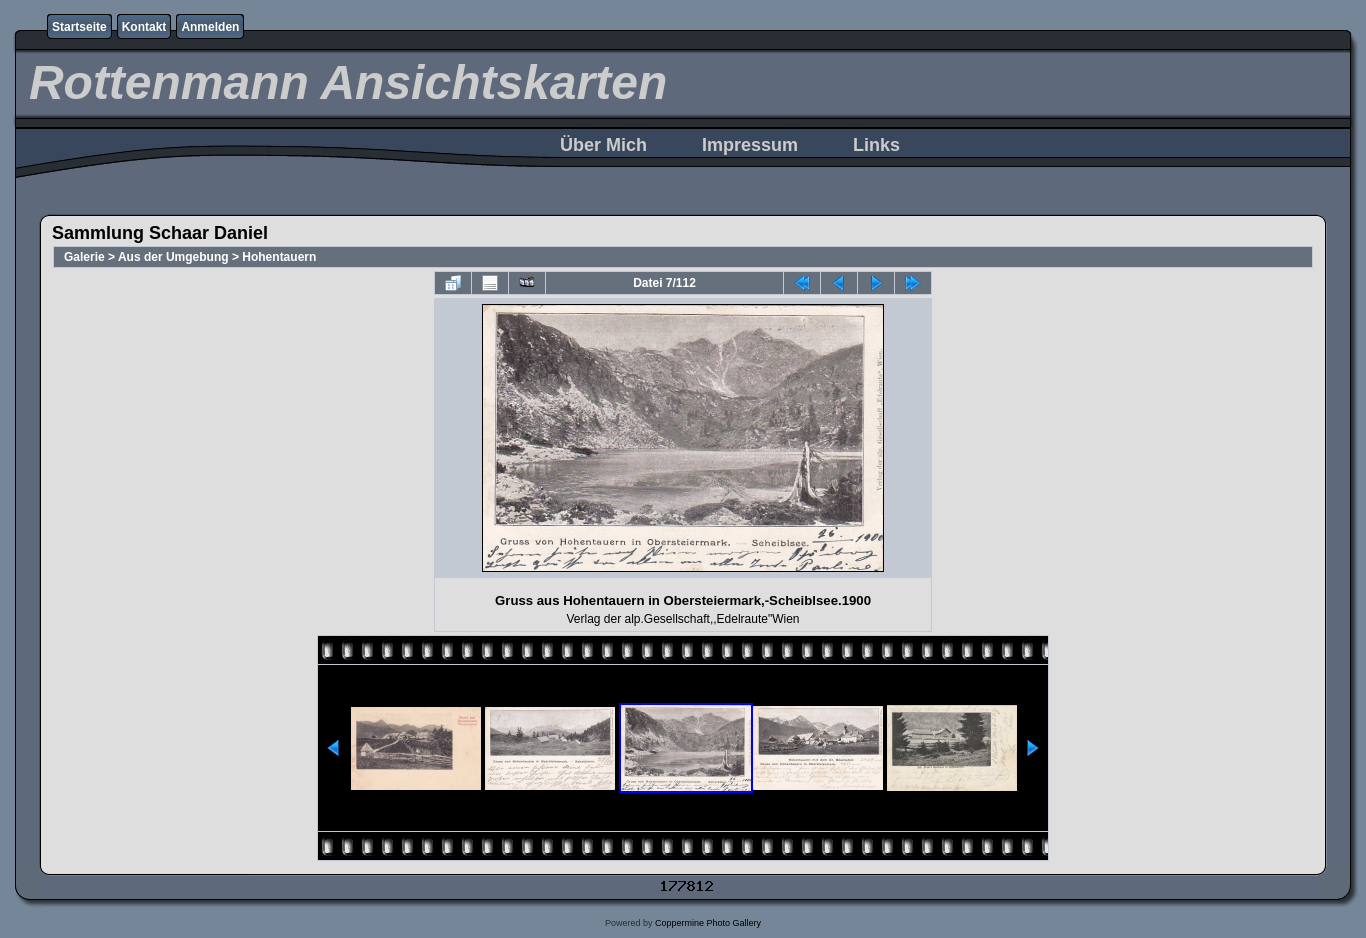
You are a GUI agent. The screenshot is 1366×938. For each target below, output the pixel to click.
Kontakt (144, 27)
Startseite (79, 27)
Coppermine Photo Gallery (708, 923)
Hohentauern (279, 257)
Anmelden (210, 27)
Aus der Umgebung (173, 257)
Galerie (84, 257)
